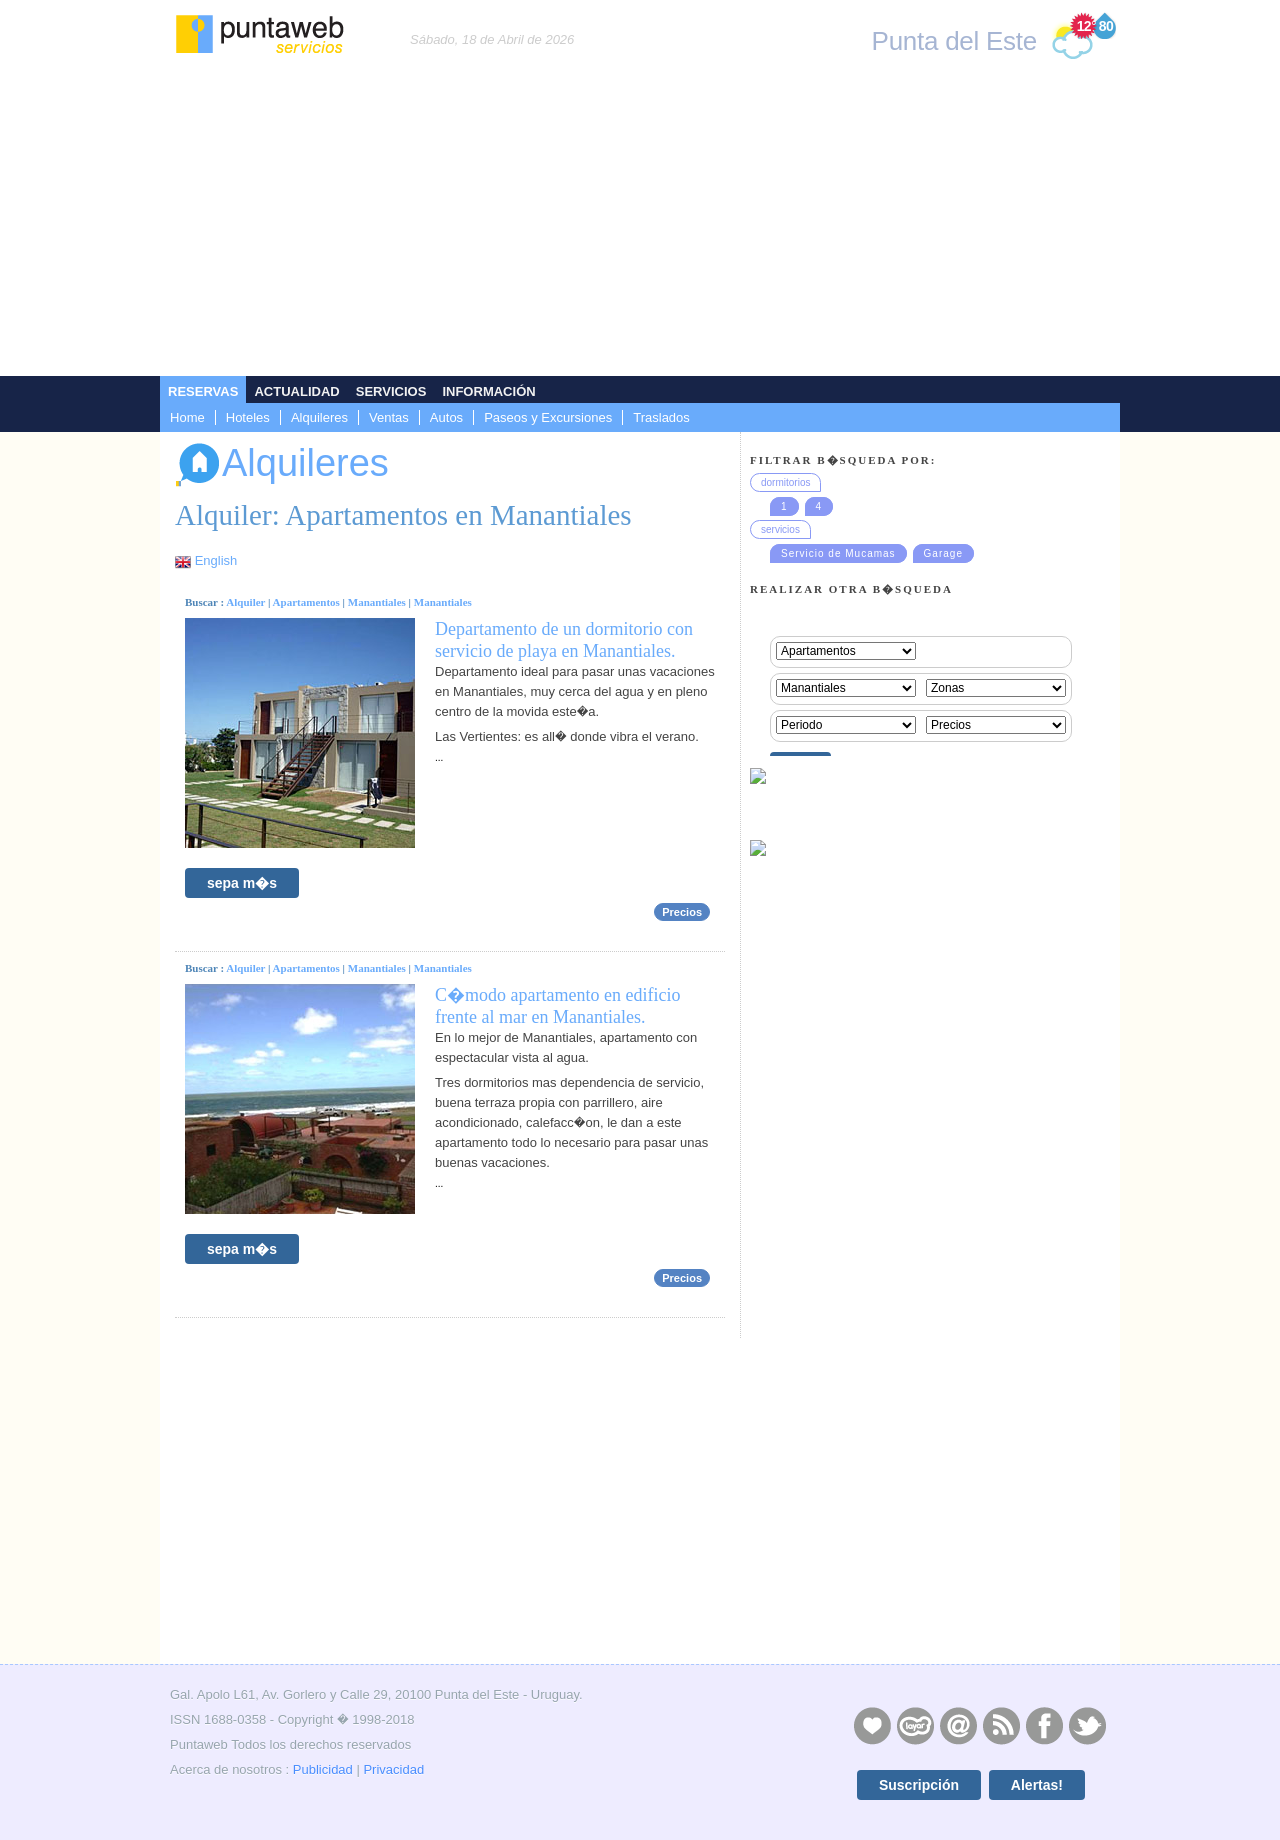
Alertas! (1037, 1785)
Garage (943, 553)
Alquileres (319, 417)
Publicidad (323, 1769)
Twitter (1087, 1725)
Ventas (389, 417)
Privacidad (393, 1769)
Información (488, 391)
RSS (1001, 1725)
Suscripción (919, 1785)
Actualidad (296, 391)
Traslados (661, 417)
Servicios (391, 391)
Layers (915, 1725)
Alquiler (245, 602)
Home (187, 417)
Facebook (1044, 1725)
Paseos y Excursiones (548, 417)
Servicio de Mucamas (838, 553)
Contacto (958, 1725)
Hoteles (248, 417)
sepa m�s (242, 883)
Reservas (203, 391)
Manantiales (377, 602)
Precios (682, 912)
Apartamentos (306, 602)
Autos (446, 417)
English (216, 560)
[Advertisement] (640, 226)
